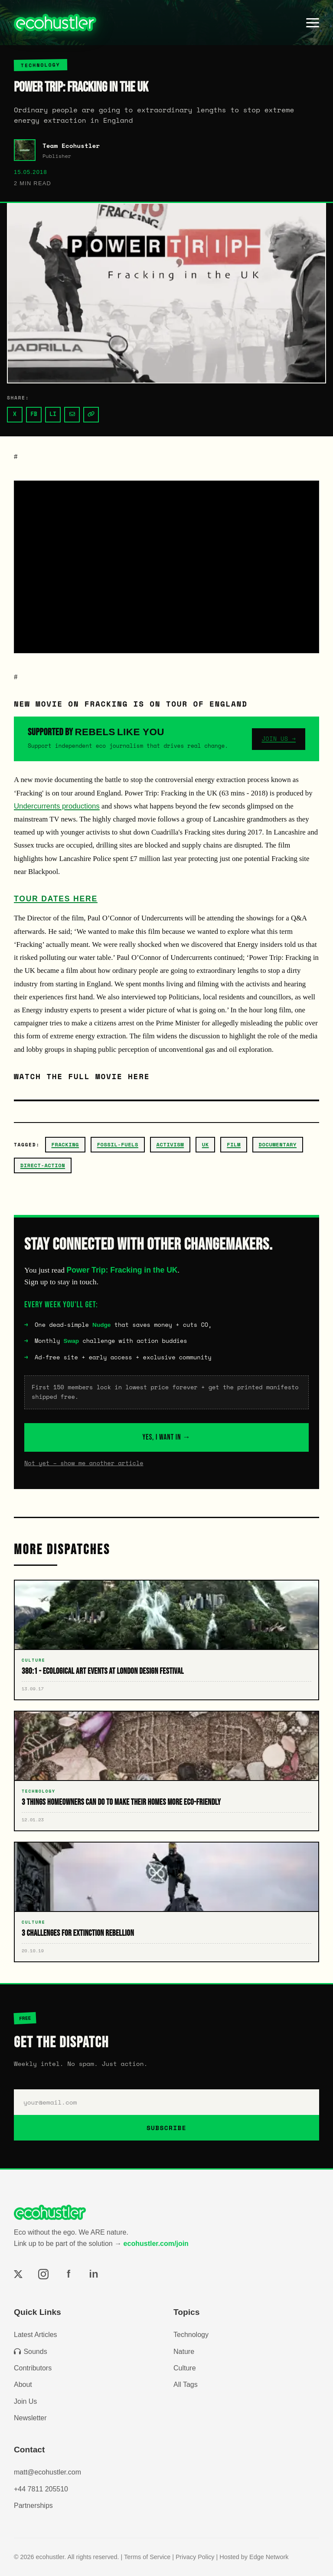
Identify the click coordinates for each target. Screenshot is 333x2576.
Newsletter (30, 2418)
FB (33, 414)
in (93, 2274)
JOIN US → (278, 738)
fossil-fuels (117, 1144)
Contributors (33, 2368)
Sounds (30, 2351)
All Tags (185, 2384)
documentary (278, 1144)
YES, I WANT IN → (167, 1437)
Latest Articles (35, 2334)
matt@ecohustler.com (47, 2472)
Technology (191, 2334)
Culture (184, 2368)
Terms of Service (147, 2556)
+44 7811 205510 (41, 2489)
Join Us (25, 2401)
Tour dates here (56, 898)
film (234, 1144)
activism (170, 1144)
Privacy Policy (195, 2556)
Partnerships (33, 2505)
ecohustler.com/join (156, 2243)
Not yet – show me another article (84, 1463)
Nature (183, 2351)
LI (52, 414)
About (23, 2384)
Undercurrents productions (57, 806)
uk (205, 1144)
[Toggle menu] (312, 22)
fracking (65, 1144)
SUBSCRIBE (166, 2127)
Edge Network (268, 2556)
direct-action (42, 1165)
